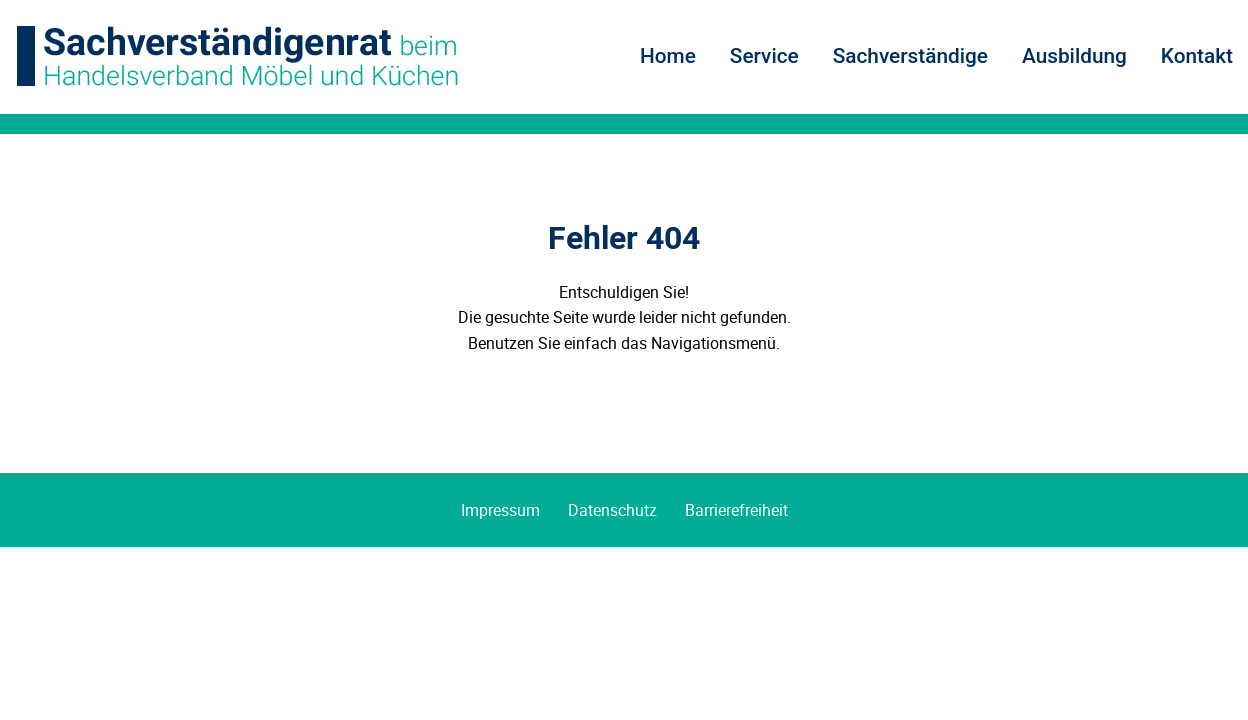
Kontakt (1197, 56)
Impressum (500, 510)
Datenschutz (612, 510)
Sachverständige (910, 56)
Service (764, 56)
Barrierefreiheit (736, 510)
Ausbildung (1074, 56)
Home (668, 56)
